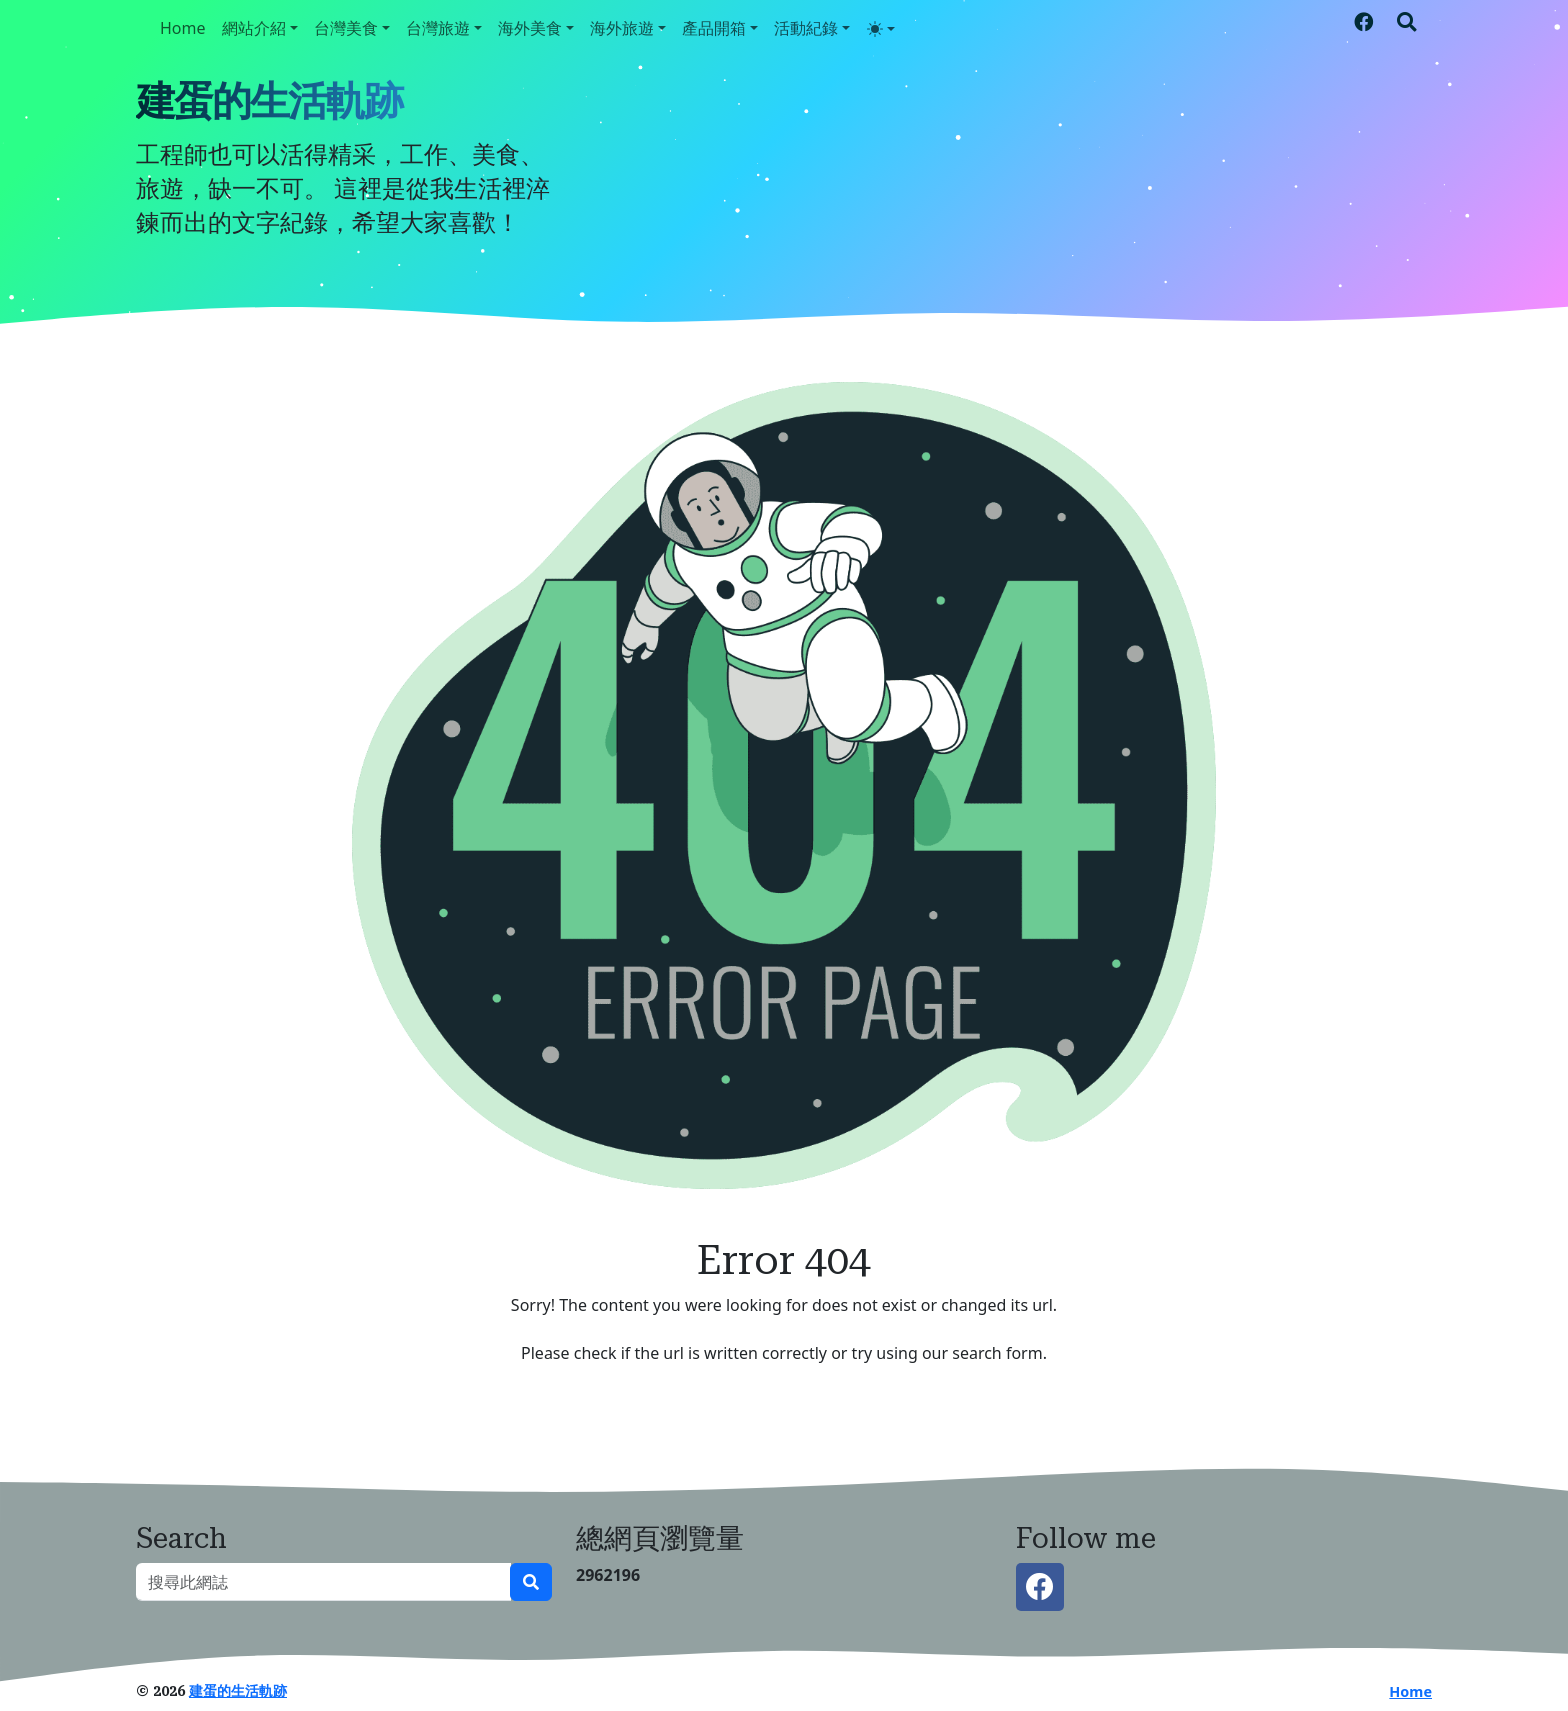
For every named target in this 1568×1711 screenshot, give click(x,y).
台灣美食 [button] (346, 28)
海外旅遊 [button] (622, 28)
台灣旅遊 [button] (438, 28)
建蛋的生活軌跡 (269, 101)
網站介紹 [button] (254, 28)
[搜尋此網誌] (323, 1582)
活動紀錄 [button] (806, 28)
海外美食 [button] (530, 28)
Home (183, 28)
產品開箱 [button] (714, 28)
